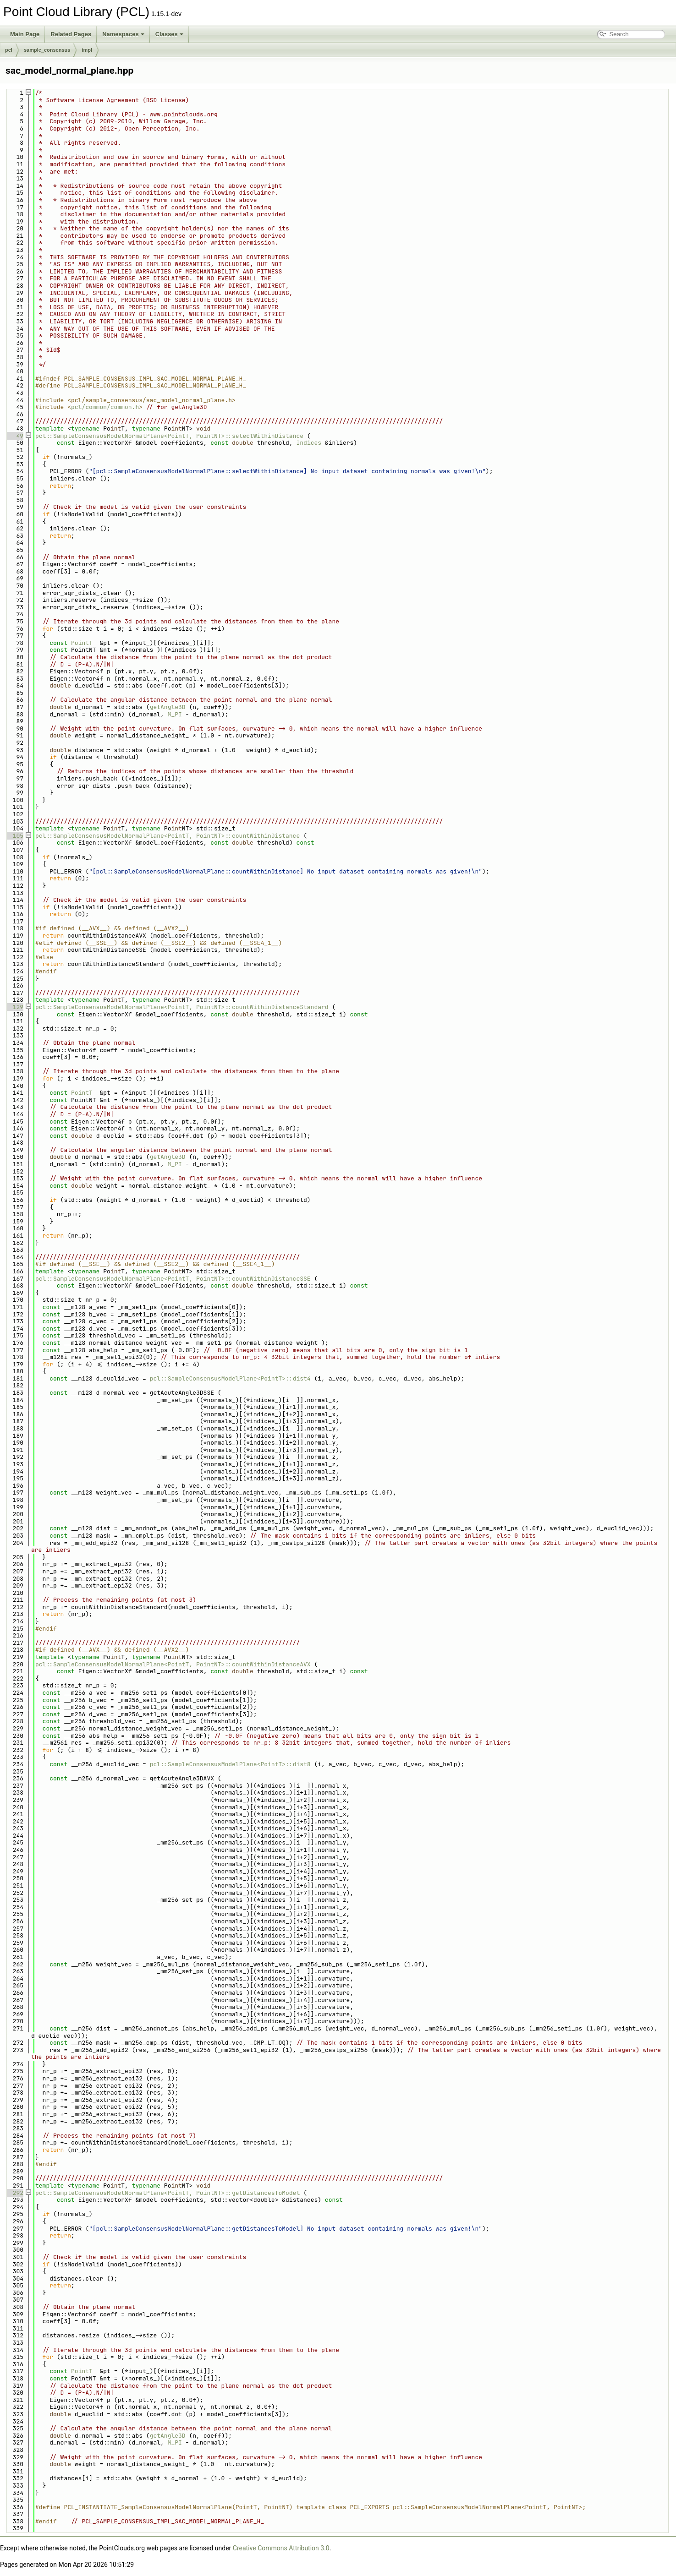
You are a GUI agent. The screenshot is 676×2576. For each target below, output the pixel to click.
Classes (169, 34)
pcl (8, 50)
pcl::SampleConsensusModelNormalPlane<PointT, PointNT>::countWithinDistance (167, 836)
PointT (82, 643)
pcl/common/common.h (105, 407)
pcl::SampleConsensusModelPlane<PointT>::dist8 (230, 1764)
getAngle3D (168, 707)
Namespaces (123, 34)
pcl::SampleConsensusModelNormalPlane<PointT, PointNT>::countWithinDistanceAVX (173, 1664)
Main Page (24, 34)
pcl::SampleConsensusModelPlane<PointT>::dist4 (230, 1378)
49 (14, 436)
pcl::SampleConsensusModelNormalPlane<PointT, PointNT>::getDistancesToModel (167, 2193)
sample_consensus (47, 50)
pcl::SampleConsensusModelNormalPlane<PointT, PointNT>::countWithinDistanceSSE (173, 1279)
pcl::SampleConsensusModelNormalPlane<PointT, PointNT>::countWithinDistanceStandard (182, 1007)
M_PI (175, 714)
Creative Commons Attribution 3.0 (281, 2548)
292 (14, 2193)
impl (87, 50)
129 (14, 1007)
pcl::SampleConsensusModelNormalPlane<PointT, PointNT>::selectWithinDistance (169, 436)
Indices (308, 443)
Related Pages (70, 34)
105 (14, 836)
